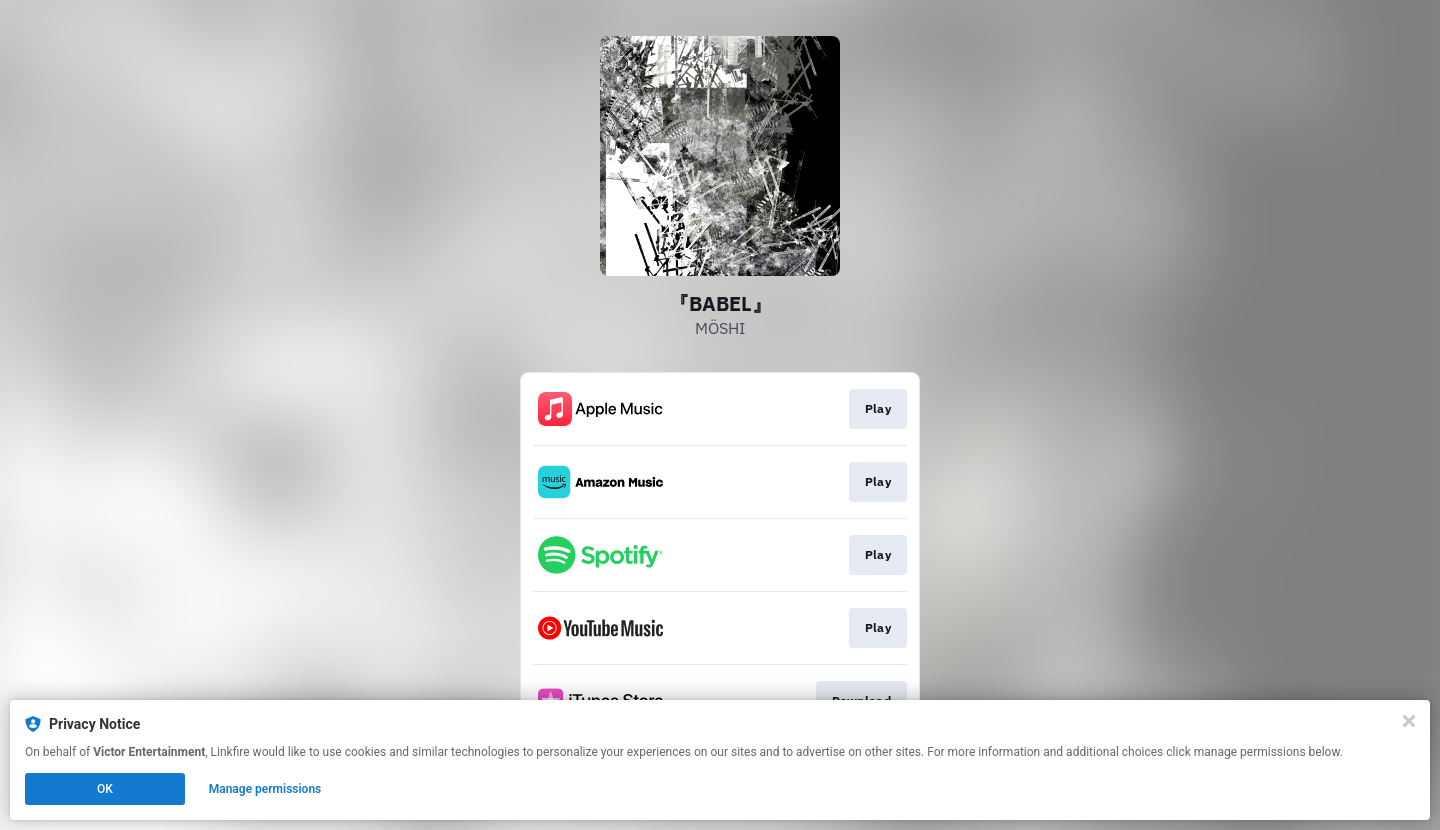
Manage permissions (265, 789)
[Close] (1409, 721)
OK (105, 789)
